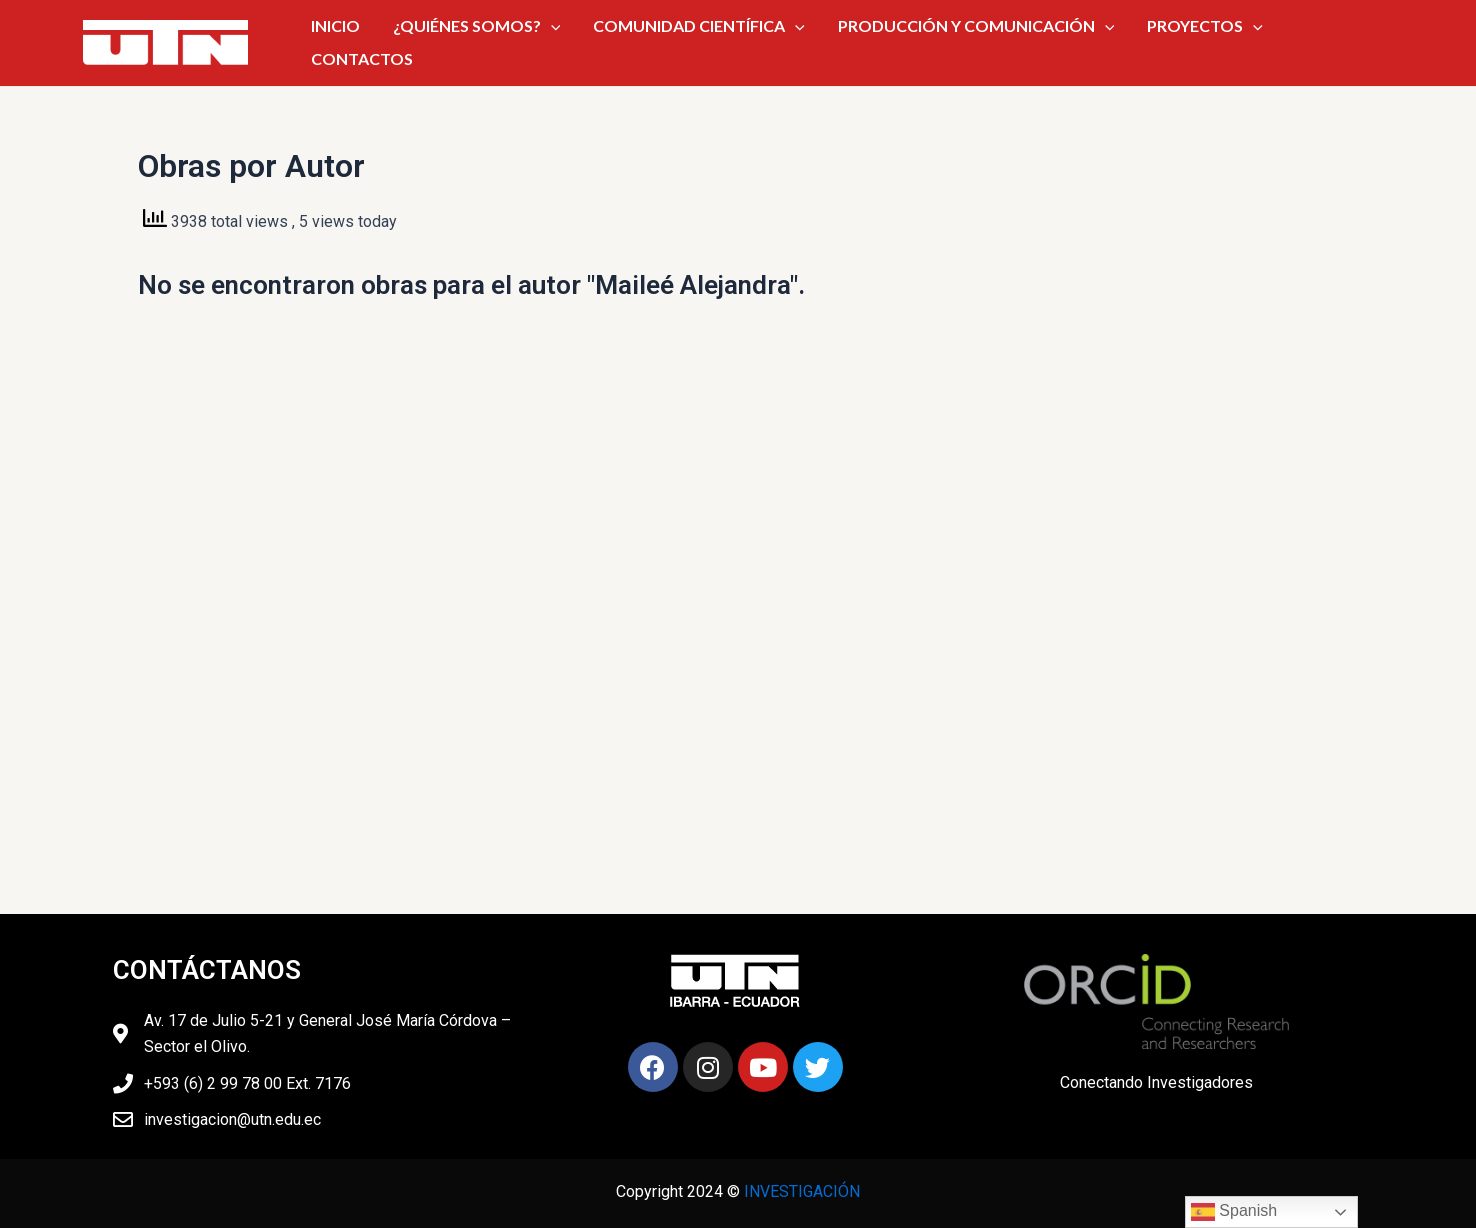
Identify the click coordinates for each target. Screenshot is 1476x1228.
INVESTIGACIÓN (802, 1191)
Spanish (1234, 1212)
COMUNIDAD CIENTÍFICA (696, 39)
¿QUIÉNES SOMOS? (495, 39)
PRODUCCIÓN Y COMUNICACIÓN (952, 39)
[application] (569, 39)
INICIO (374, 38)
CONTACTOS (1281, 38)
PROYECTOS (1160, 39)
